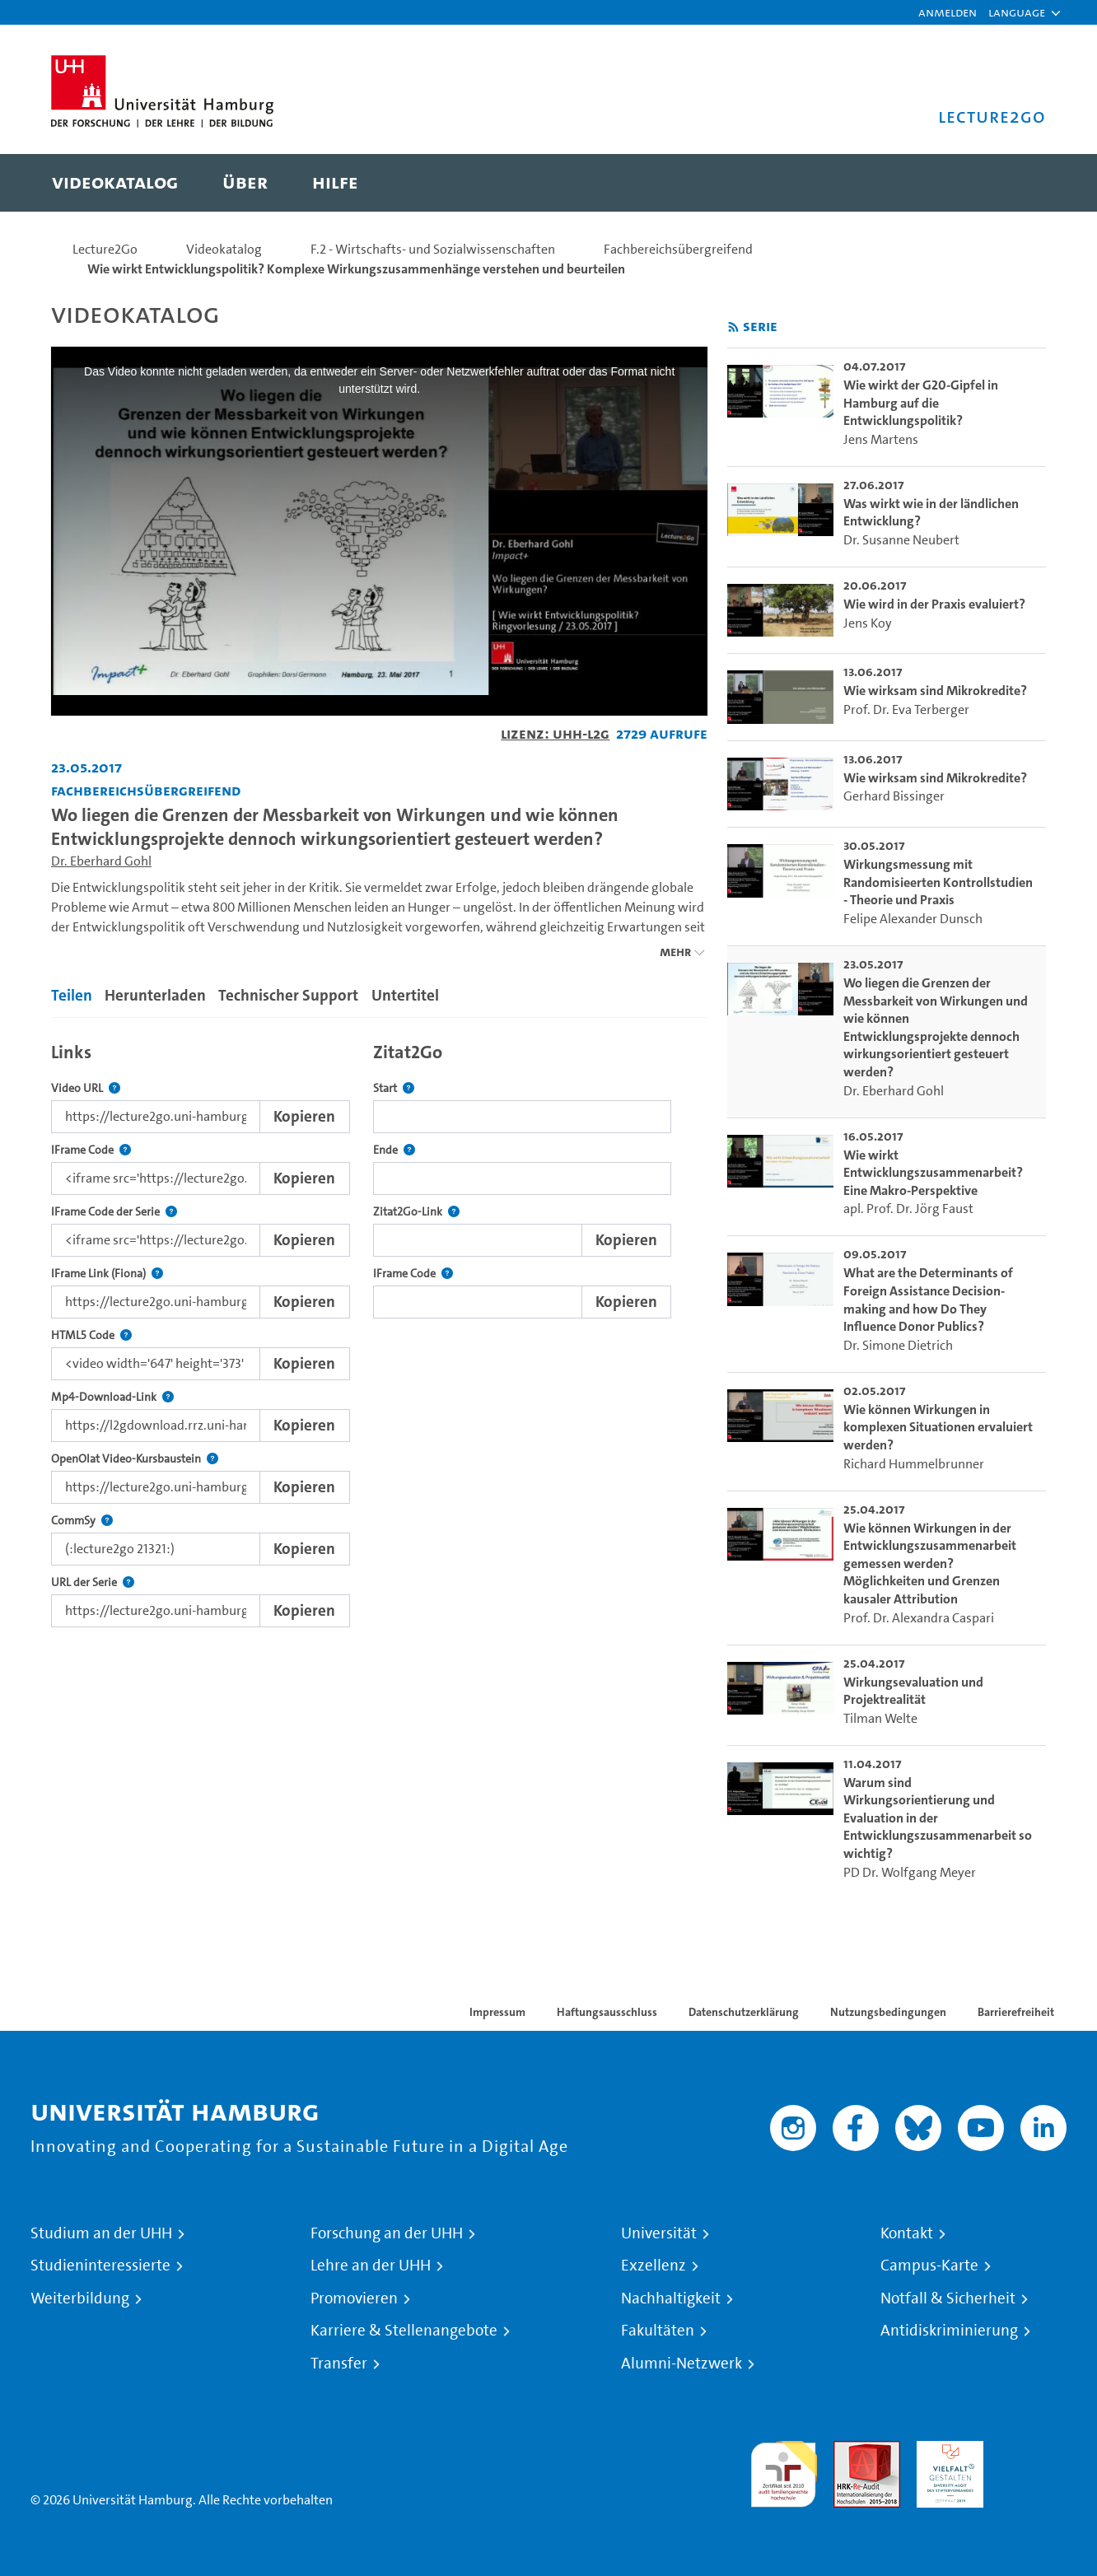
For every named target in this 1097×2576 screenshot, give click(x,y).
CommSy (82, 1520)
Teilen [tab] (71, 995)
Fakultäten (657, 2330)
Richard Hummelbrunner (913, 1463)
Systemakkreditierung (1033, 2450)
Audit (849, 2450)
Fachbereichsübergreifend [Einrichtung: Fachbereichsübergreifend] (145, 790)
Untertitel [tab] (405, 995)
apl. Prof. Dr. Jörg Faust (908, 1208)
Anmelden (947, 12)
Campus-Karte (929, 2265)
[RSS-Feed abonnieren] (733, 327)
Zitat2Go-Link (416, 1211)
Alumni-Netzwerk (681, 2363)
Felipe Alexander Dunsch (913, 918)
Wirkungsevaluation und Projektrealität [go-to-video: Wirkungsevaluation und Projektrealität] (913, 1691)
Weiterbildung (79, 2298)
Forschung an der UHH (386, 2233)
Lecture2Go (105, 249)
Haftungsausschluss (607, 2012)
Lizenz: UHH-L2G (555, 733)
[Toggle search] (1017, 183)
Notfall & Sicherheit (947, 2298)
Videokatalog (224, 249)
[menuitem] (115, 183)
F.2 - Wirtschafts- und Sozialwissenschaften (432, 249)
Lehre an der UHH (370, 2265)
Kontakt (906, 2233)
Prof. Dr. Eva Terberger (906, 709)
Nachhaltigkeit (671, 2298)
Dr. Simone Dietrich (898, 1345)
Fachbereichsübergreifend (678, 249)
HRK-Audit (946, 2450)
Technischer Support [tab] (288, 995)
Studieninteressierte (100, 2265)
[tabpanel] (379, 1330)
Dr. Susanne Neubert (901, 539)
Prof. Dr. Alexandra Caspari (918, 1617)
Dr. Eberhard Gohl (101, 861)
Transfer (338, 2363)
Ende (394, 1150)
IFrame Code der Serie (114, 1211)
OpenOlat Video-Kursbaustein (134, 1459)
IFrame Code (91, 1150)
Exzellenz (653, 2265)
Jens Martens (880, 439)
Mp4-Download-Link (112, 1397)
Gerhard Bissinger (894, 796)
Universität (659, 2233)
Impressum (497, 2012)
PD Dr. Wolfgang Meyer (909, 1872)
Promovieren (354, 2298)
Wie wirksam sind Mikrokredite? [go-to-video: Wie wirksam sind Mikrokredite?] (935, 690)
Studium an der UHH (101, 2233)
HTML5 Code (91, 1335)
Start (393, 1088)
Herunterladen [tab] (155, 995)
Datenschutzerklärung (744, 2012)
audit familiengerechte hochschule (783, 2470)
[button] (1016, 12)
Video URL (85, 1088)
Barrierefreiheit (1016, 2012)
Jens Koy (867, 623)
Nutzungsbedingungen (888, 2012)
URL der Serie (92, 1582)
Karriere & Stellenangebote (403, 2330)
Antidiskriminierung (949, 2330)
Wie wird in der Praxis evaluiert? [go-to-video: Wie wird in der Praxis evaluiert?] (934, 604)
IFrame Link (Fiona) (107, 1273)
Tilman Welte (880, 1718)
